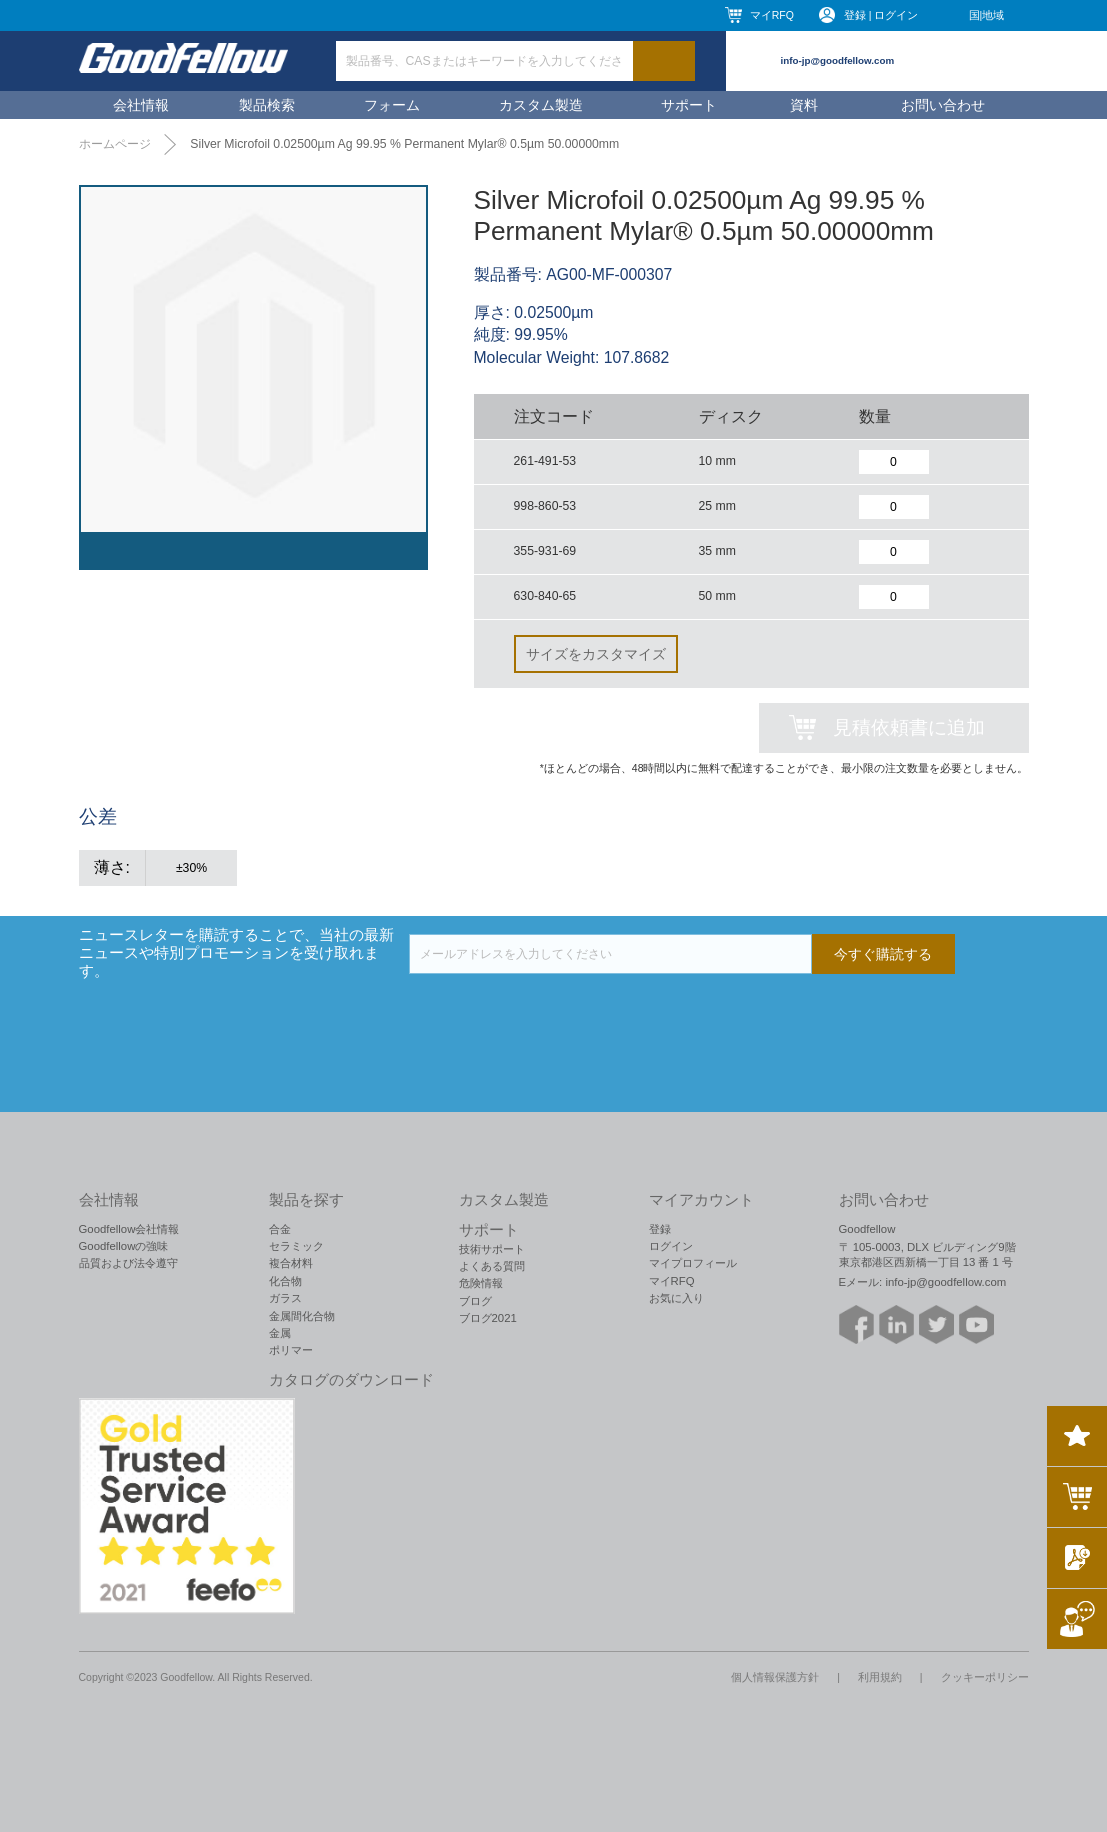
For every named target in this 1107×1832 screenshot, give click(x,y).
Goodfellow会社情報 (129, 1229)
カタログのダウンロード (351, 1380)
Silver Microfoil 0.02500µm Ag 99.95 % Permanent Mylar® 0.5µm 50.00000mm (404, 144)
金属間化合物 (302, 1316)
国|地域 (987, 15)
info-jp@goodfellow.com (838, 60)
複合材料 (291, 1263)
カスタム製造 (541, 105)
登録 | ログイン (881, 15)
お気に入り (676, 1298)
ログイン (671, 1246)
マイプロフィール (693, 1263)
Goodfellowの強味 (124, 1246)
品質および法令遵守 (128, 1263)
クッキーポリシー (985, 1677)
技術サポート (492, 1249)
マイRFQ (772, 15)
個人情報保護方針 (775, 1677)
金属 (280, 1333)
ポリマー (291, 1350)
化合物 (285, 1281)
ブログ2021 (488, 1318)
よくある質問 (492, 1266)
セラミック (296, 1246)
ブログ (475, 1301)
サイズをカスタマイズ (596, 654)
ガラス (285, 1298)
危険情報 (481, 1283)
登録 (660, 1229)
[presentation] (561, 1013)
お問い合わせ (943, 105)
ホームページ (115, 144)
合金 (280, 1229)
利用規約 (880, 1677)
